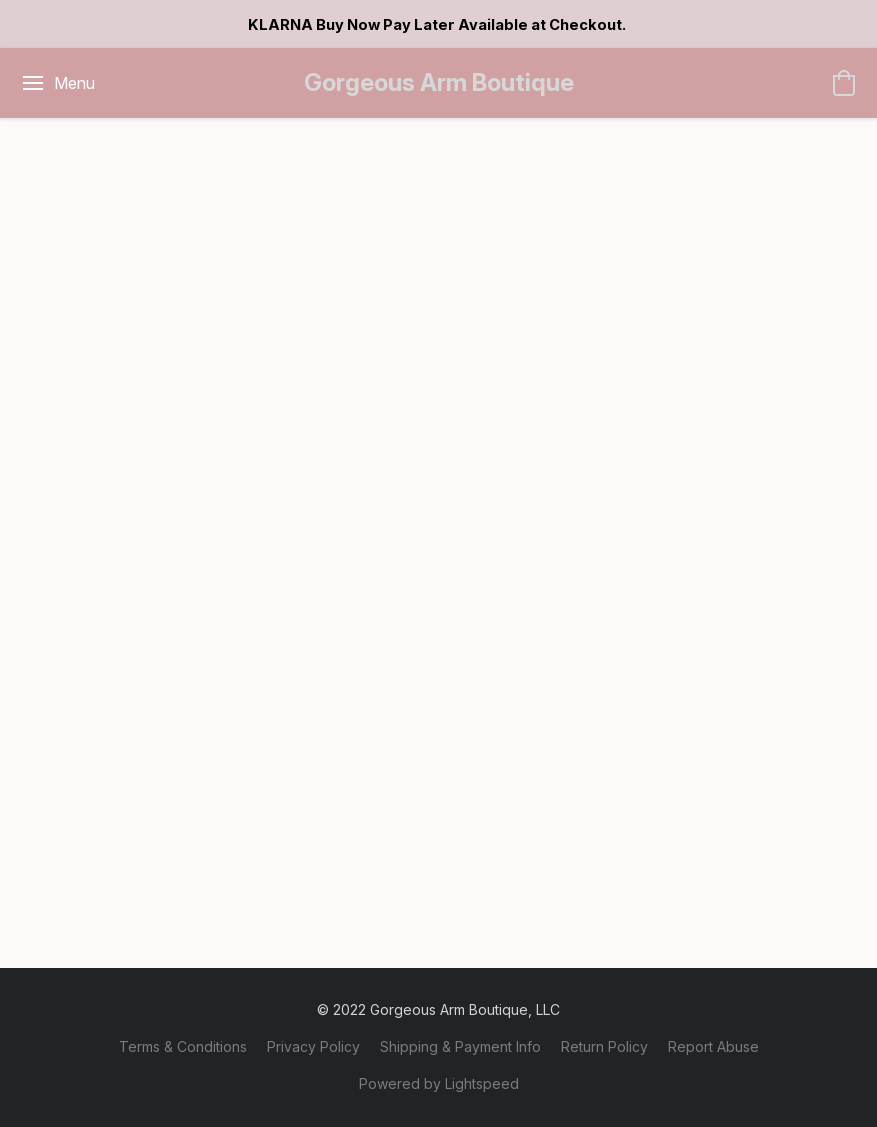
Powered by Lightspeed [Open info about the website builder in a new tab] (439, 1083)
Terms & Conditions (183, 1046)
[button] (439, 83)
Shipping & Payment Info (460, 1046)
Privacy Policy (313, 1046)
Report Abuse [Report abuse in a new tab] (713, 1046)
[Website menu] (57, 83)
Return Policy (604, 1046)
